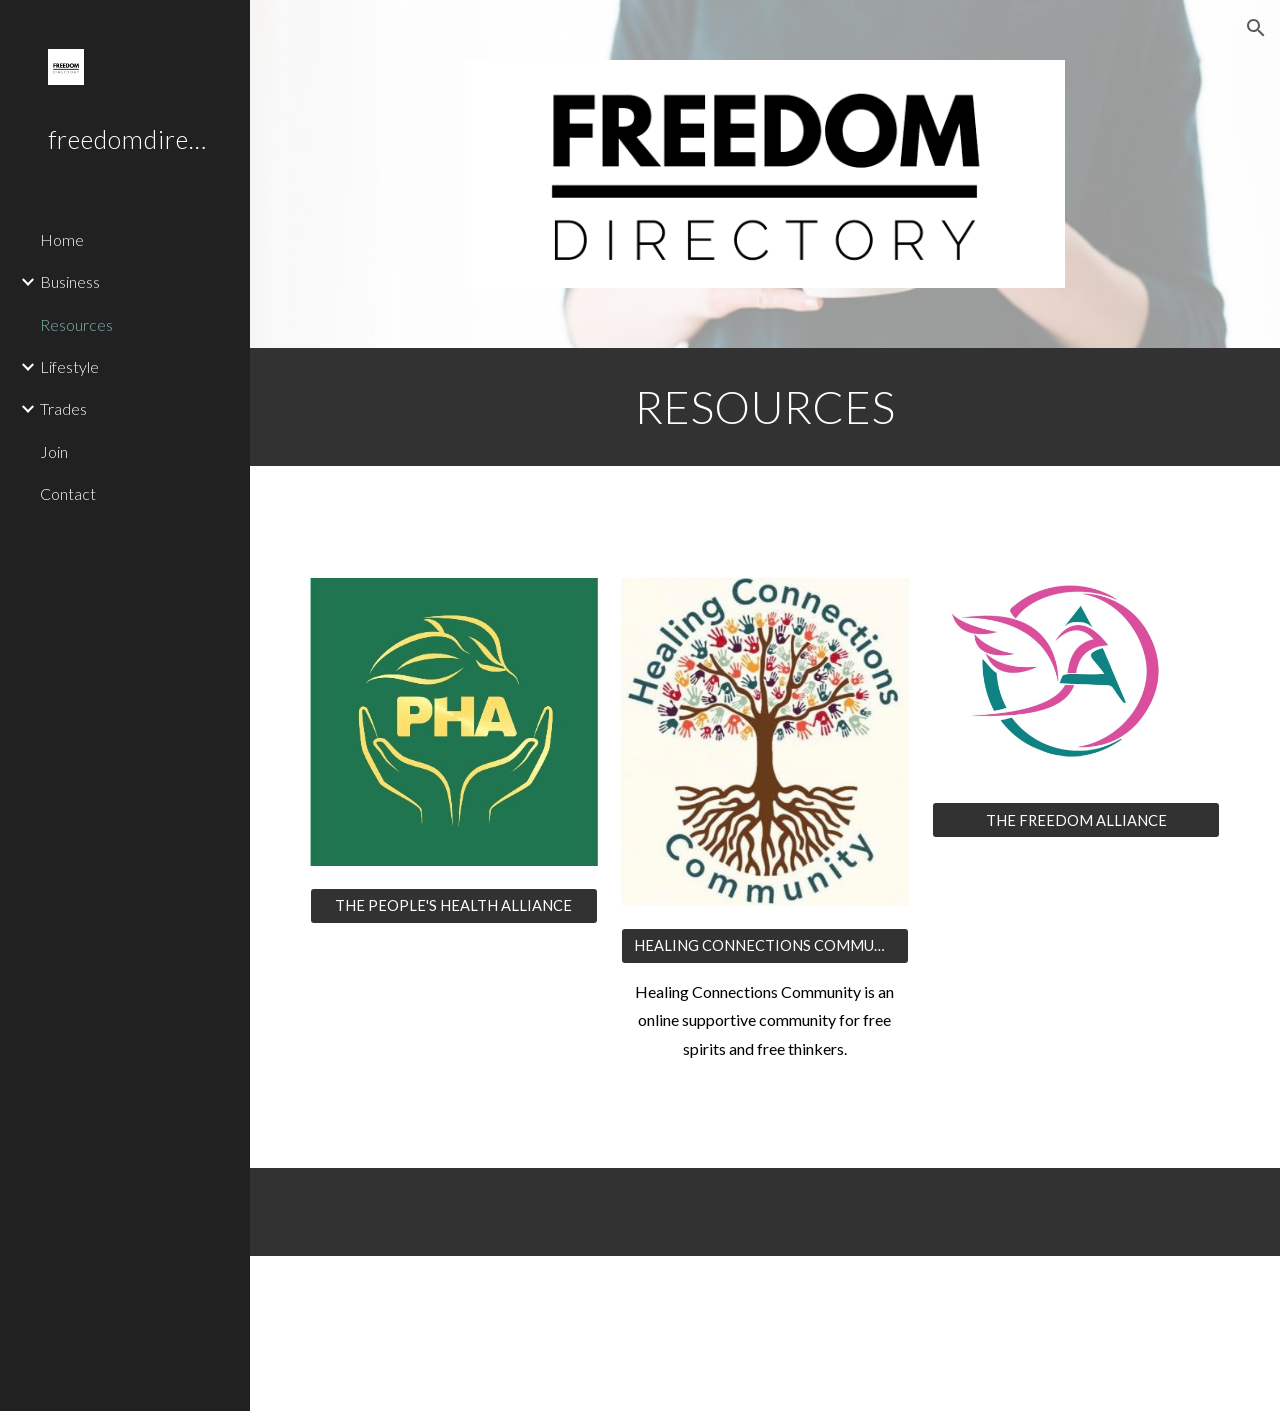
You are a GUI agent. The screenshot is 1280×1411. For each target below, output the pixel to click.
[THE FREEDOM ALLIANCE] (1076, 820)
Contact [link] (68, 493)
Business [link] (70, 281)
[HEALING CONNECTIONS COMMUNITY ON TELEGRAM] (765, 945)
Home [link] (62, 239)
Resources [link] (76, 324)
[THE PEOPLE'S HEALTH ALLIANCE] (454, 906)
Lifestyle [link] (69, 366)
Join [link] (54, 451)
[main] (765, 407)
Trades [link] (63, 408)
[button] (1256, 28)
